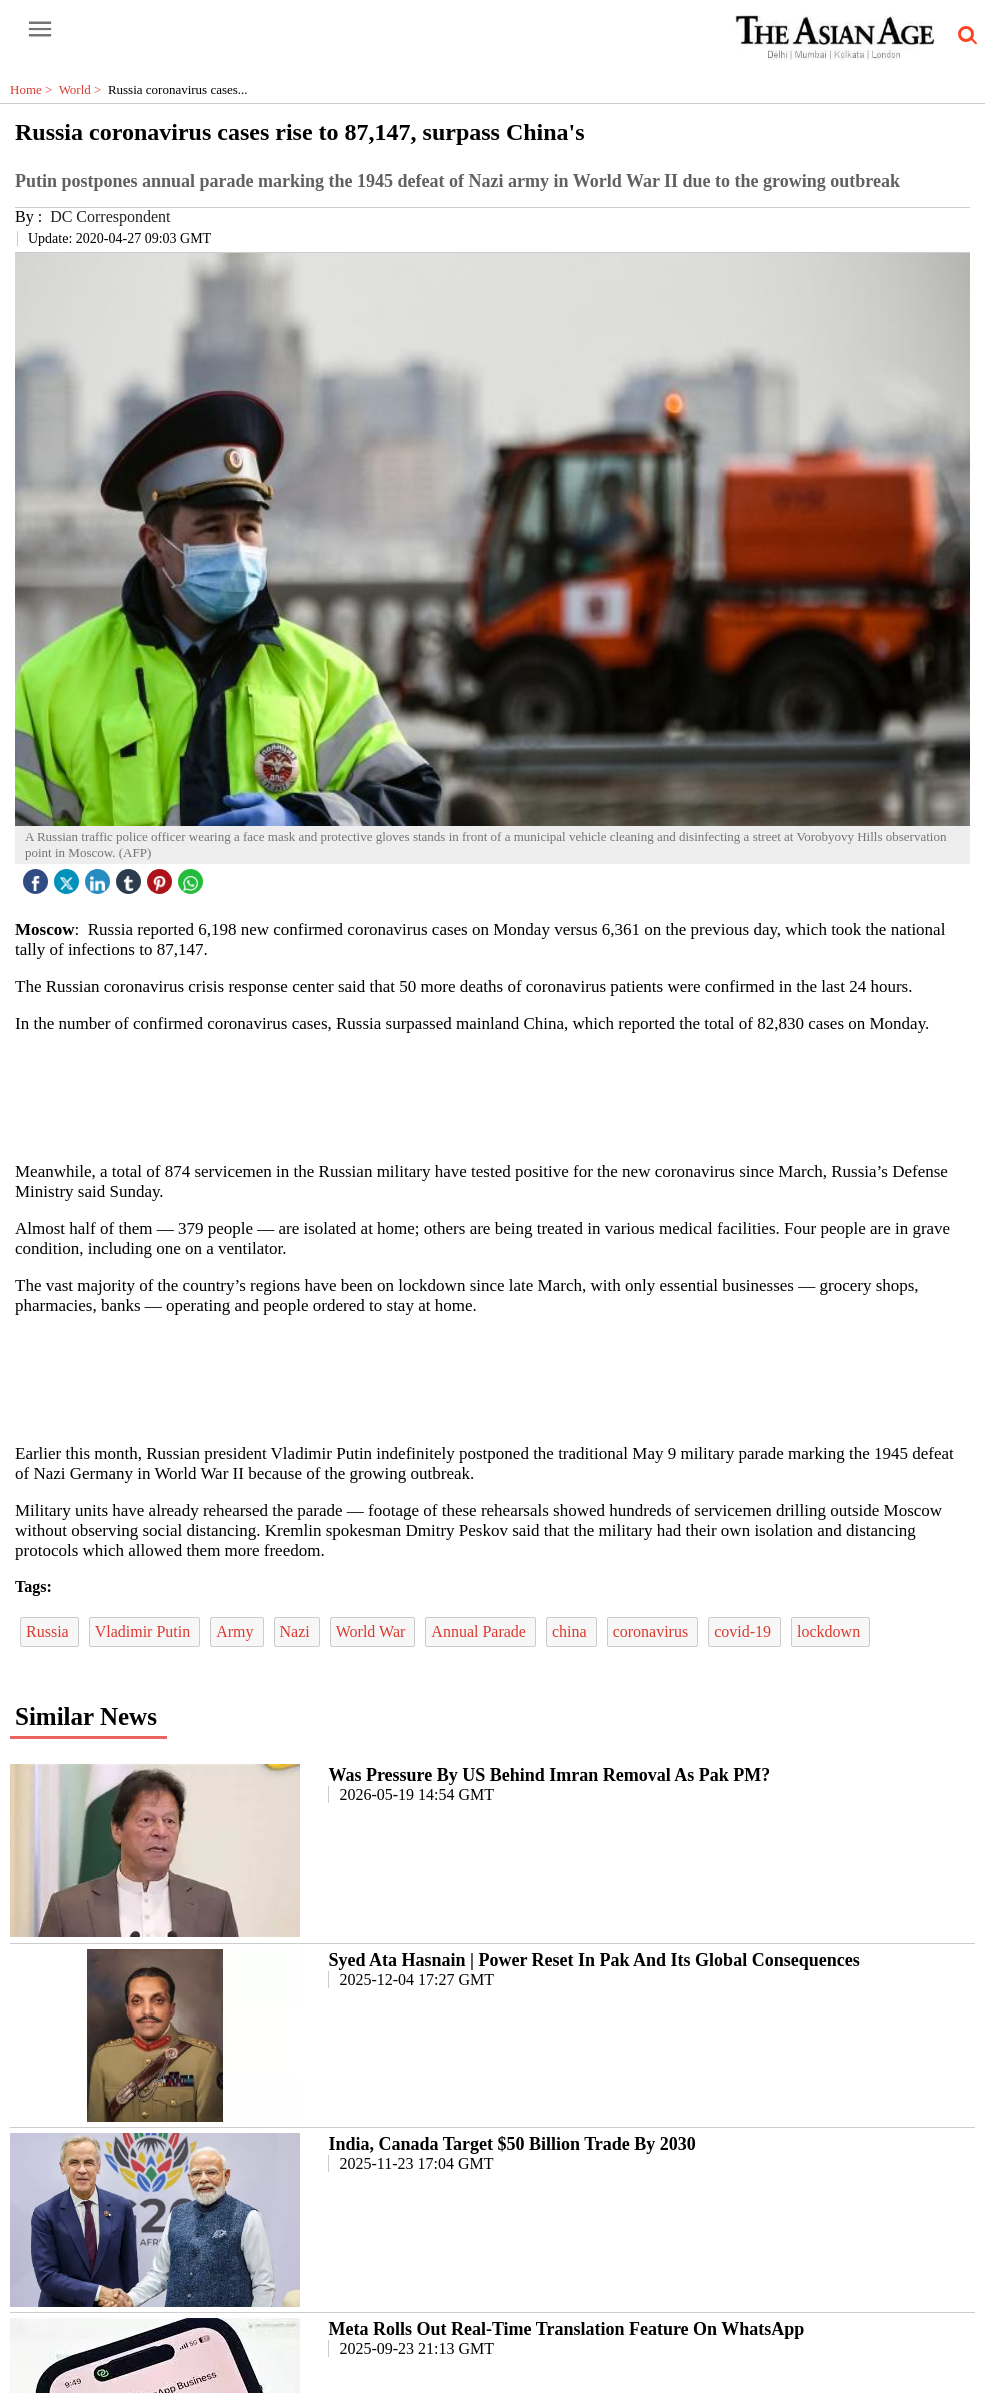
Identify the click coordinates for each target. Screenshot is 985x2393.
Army (236, 1631)
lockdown (830, 1631)
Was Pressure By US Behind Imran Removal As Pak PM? (549, 1775)
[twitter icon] (69, 876)
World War (373, 1631)
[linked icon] (100, 876)
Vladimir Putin (145, 1631)
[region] (500, 1096)
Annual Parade (480, 1631)
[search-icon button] (964, 36)
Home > (34, 89)
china (571, 1631)
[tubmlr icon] (131, 876)
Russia (49, 1631)
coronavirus (653, 1631)
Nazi (297, 1631)
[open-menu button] (40, 30)
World (83, 89)
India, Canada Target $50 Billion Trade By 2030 (511, 2144)
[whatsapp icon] (193, 876)
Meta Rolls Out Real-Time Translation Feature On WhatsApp (566, 2329)
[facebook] (38, 876)
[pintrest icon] (162, 876)
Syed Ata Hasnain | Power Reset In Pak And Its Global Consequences (593, 1960)
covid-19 (744, 1631)
